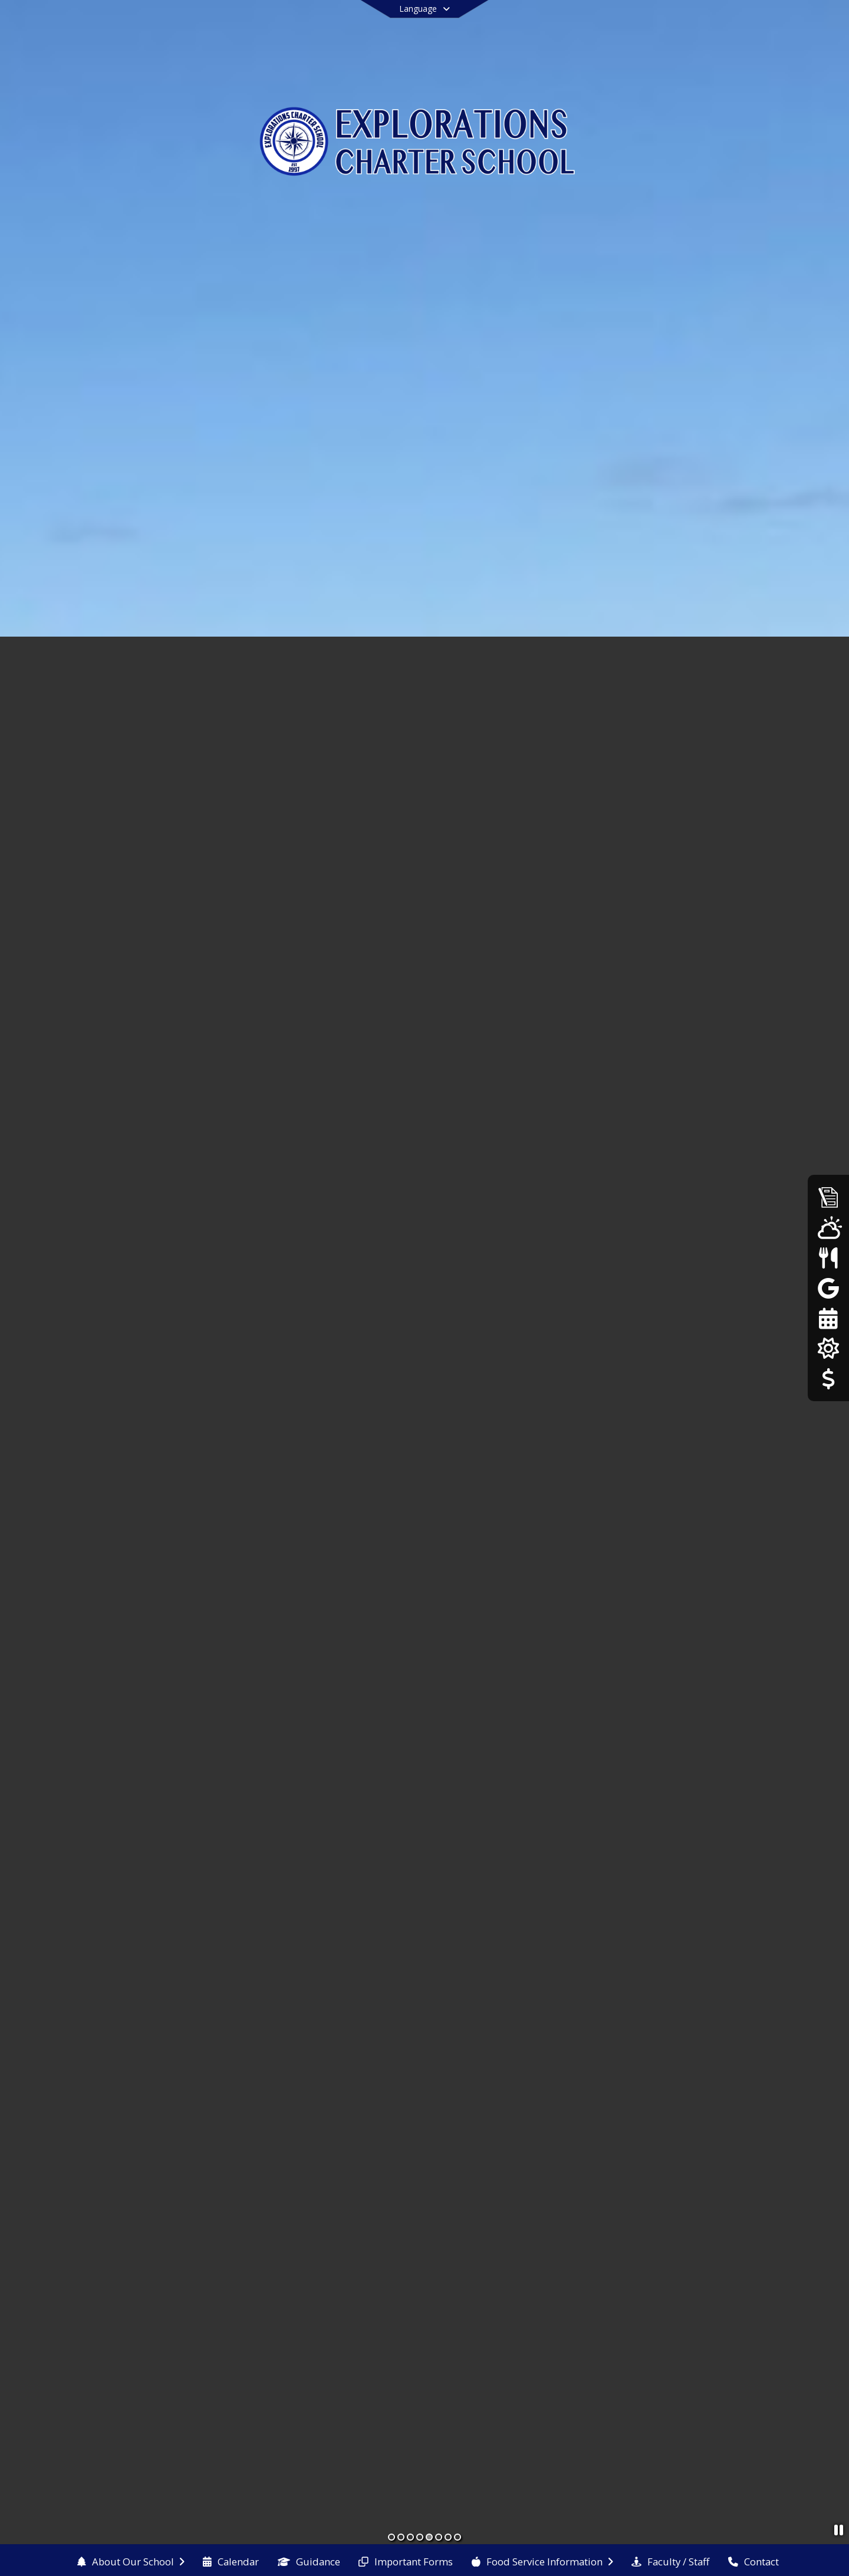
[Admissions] (828, 1196)
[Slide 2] (400, 2537)
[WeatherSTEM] (828, 1227)
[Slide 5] (429, 2537)
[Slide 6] (438, 2537)
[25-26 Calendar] (828, 1318)
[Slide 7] (448, 2537)
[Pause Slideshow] (838, 2529)
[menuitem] (130, 2560)
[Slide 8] (457, 2537)
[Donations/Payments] (828, 1379)
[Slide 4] (419, 2537)
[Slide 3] (410, 2537)
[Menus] (828, 1257)
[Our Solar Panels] (828, 1348)
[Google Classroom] (828, 1287)
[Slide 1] (391, 2537)
